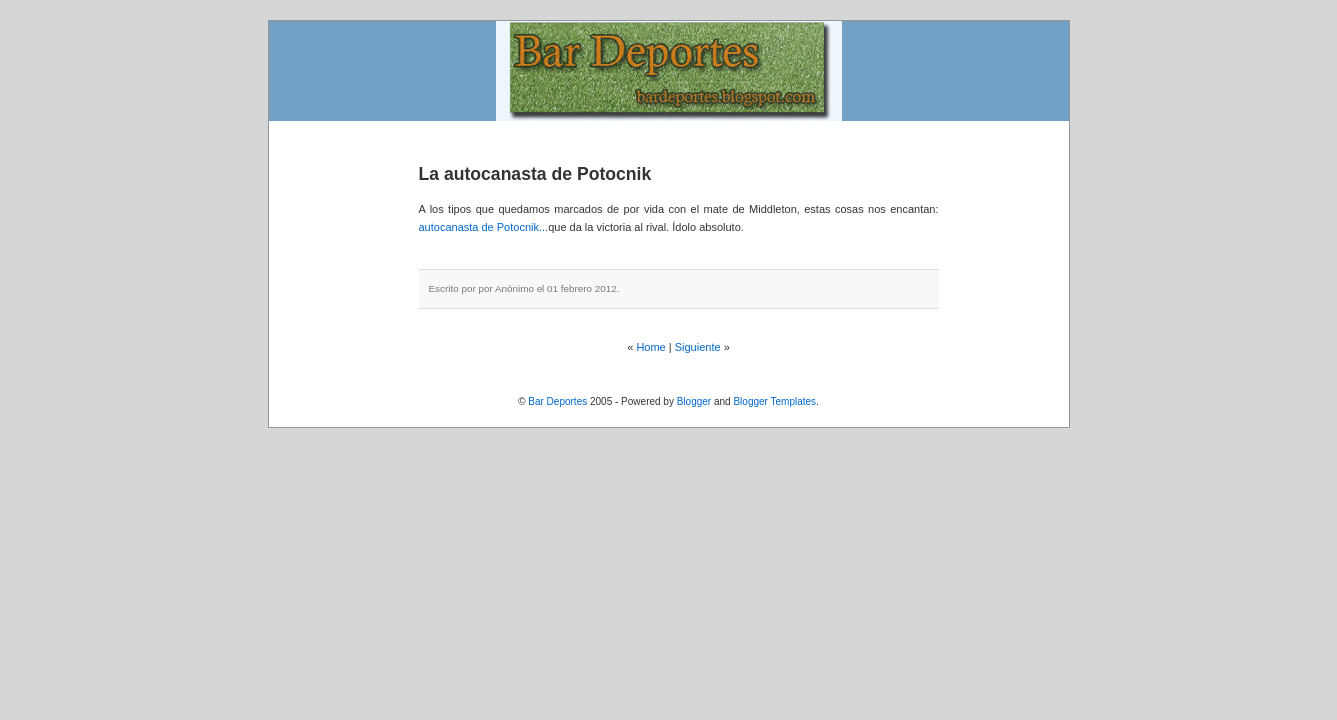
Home (650, 347)
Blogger (694, 401)
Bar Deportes (557, 401)
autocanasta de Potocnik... (484, 227)
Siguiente (698, 347)
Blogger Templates (774, 401)
